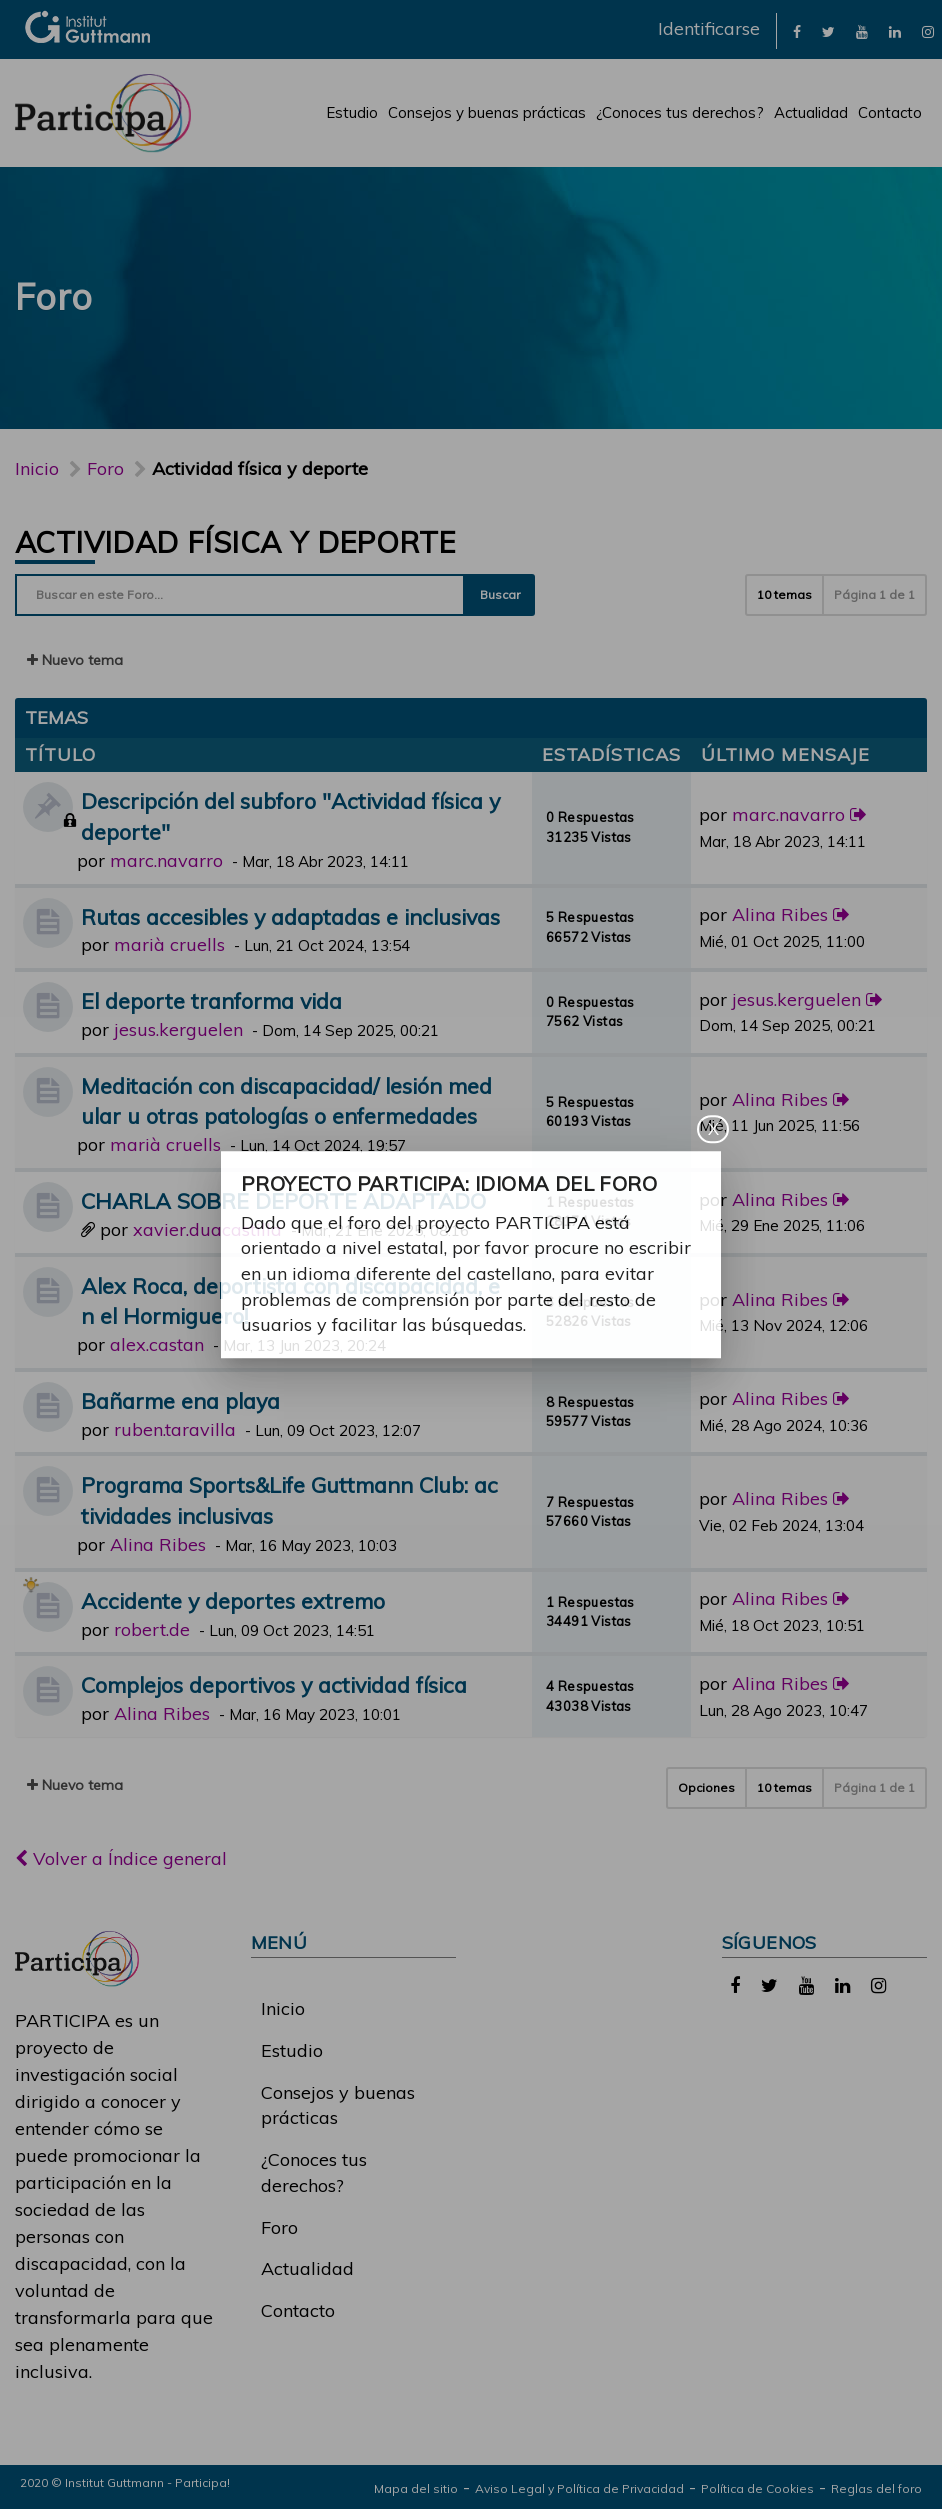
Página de (874, 594)
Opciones (706, 1787)
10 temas (784, 594)
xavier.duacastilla (207, 1229)
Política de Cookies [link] (757, 2488)
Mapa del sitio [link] (416, 2488)
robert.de (152, 1629)
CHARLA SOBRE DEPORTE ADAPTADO (283, 1200)
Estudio (352, 112)
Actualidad (811, 112)
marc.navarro (166, 860)
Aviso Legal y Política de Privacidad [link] (579, 2488)
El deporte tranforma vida (211, 1000)
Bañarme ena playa (180, 1400)
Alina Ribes (780, 914)
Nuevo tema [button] (75, 660)
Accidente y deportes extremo (233, 1600)
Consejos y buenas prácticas (487, 112)
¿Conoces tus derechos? (680, 112)
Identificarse (709, 28)
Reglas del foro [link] (876, 2488)
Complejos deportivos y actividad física (274, 1684)
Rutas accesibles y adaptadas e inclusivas (290, 916)
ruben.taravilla (175, 1429)
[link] (797, 30)
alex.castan (157, 1344)
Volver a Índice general (121, 1858)
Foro (279, 2227)
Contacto (890, 112)
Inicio (37, 468)
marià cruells (169, 944)
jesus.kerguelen (178, 1029)
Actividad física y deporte (235, 542)
